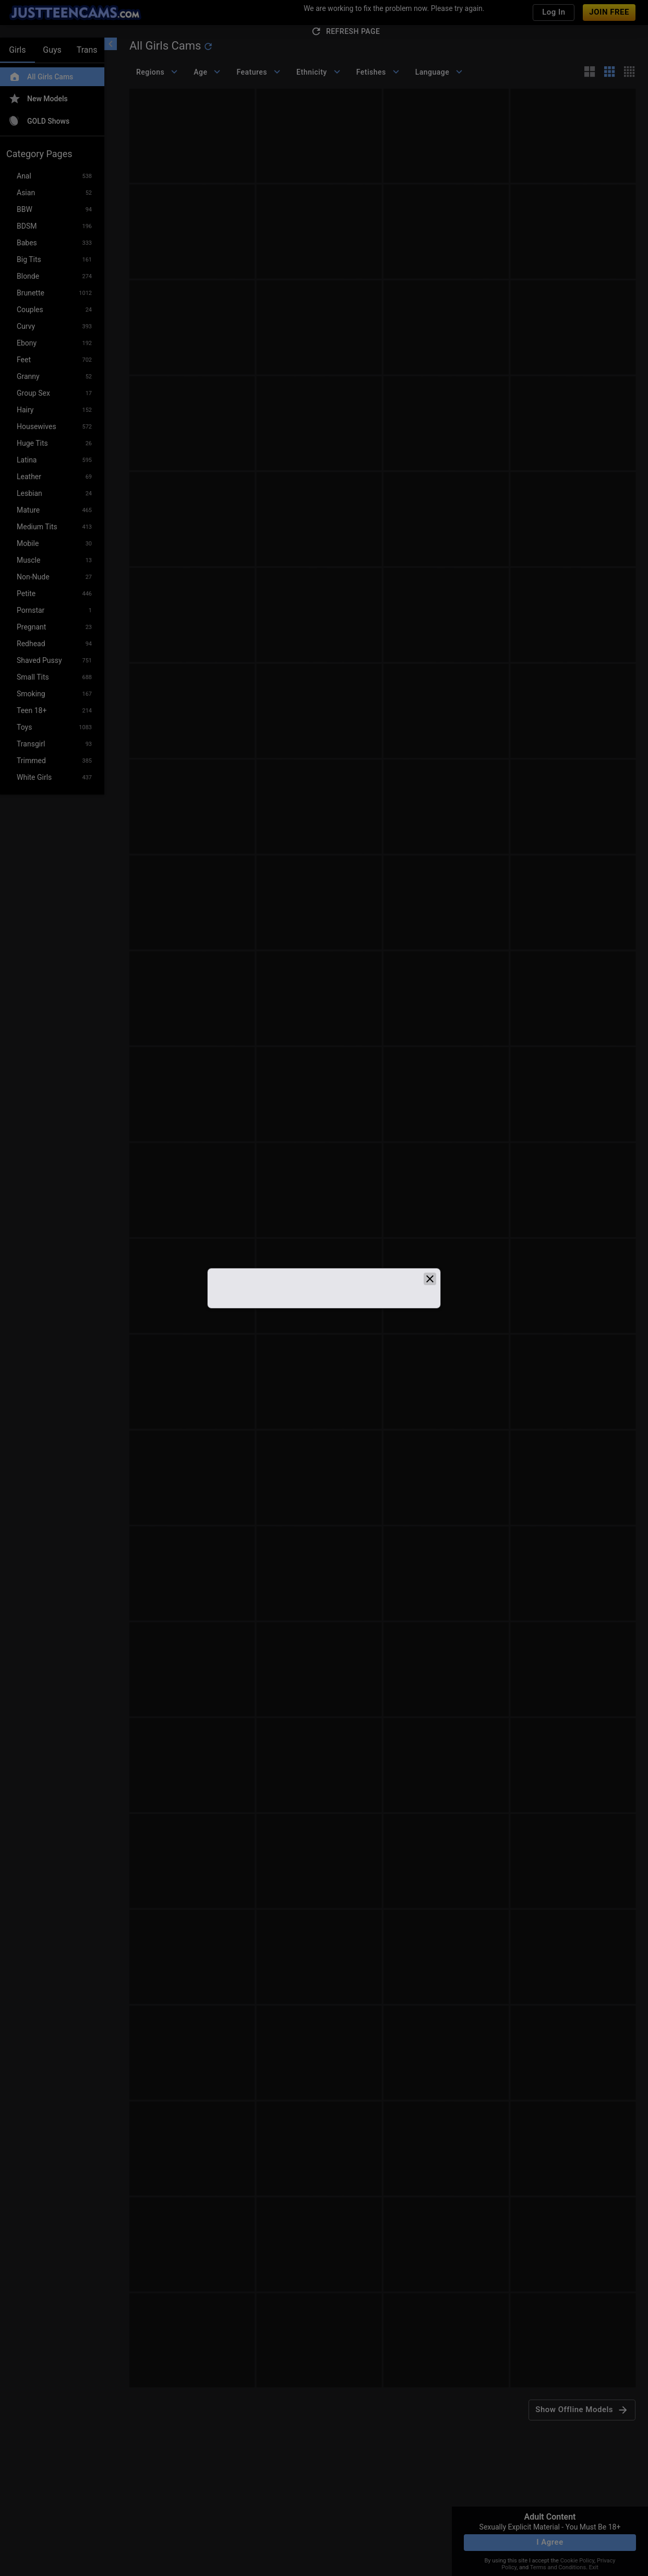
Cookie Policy (577, 2560)
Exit (593, 2567)
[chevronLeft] (110, 44)
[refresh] (208, 46)
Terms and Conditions (558, 2567)
